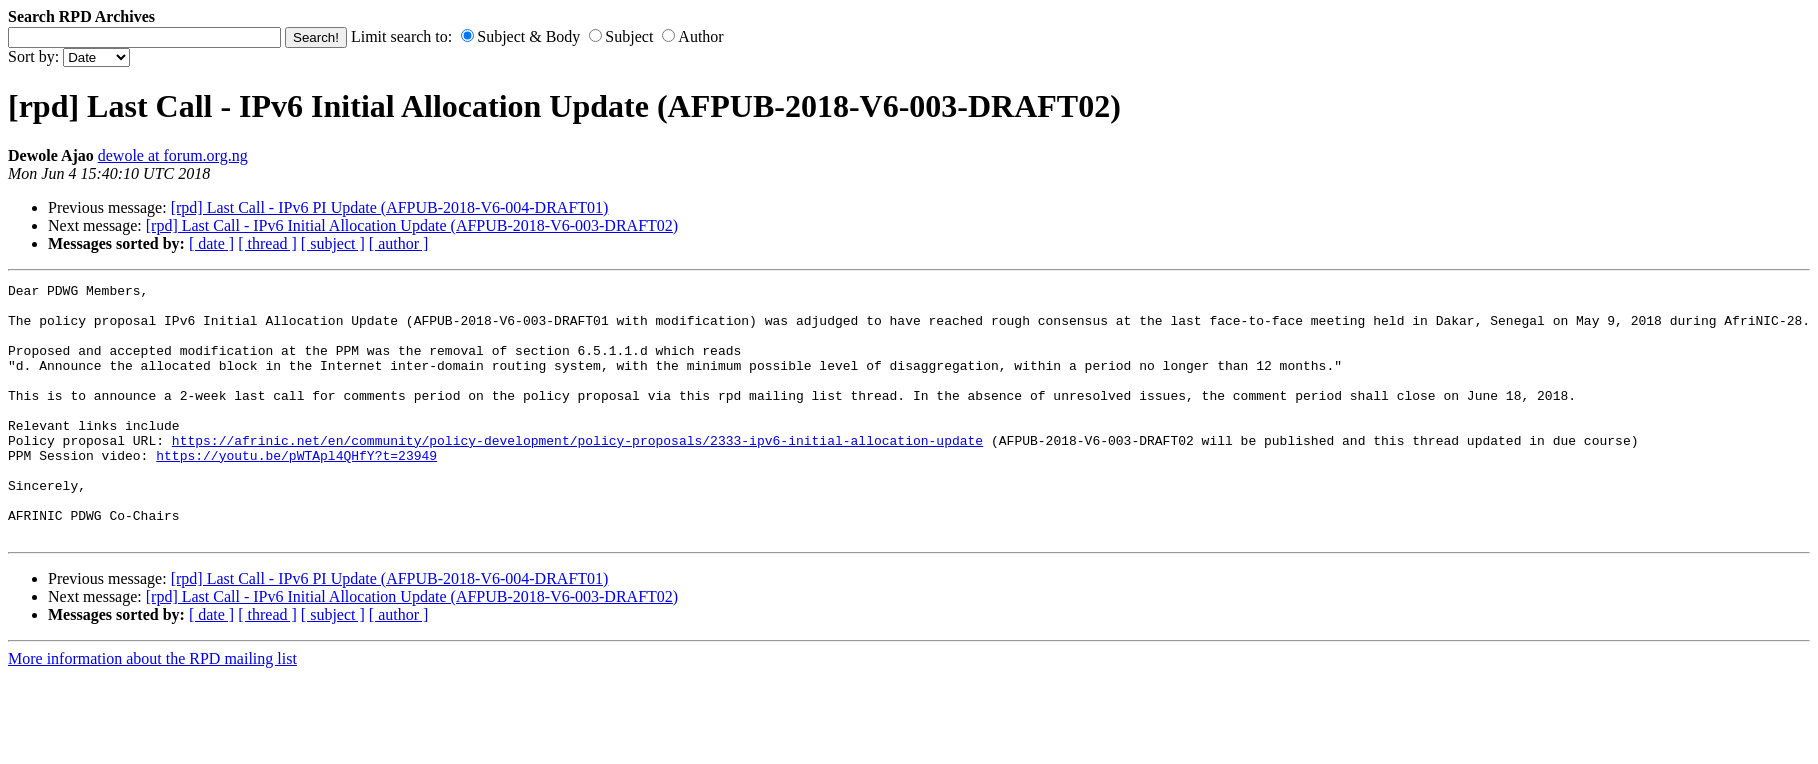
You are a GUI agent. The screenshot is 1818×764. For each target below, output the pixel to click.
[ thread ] (267, 243)
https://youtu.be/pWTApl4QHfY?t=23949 (296, 491)
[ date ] (211, 243)
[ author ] (399, 243)
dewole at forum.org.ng (173, 155)
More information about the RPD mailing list (152, 709)
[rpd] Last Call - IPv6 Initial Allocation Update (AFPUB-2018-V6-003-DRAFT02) (412, 225)
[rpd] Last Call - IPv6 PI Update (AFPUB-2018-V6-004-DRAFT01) (390, 207)
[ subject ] (333, 243)
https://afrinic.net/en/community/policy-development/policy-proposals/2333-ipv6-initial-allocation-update (577, 473)
